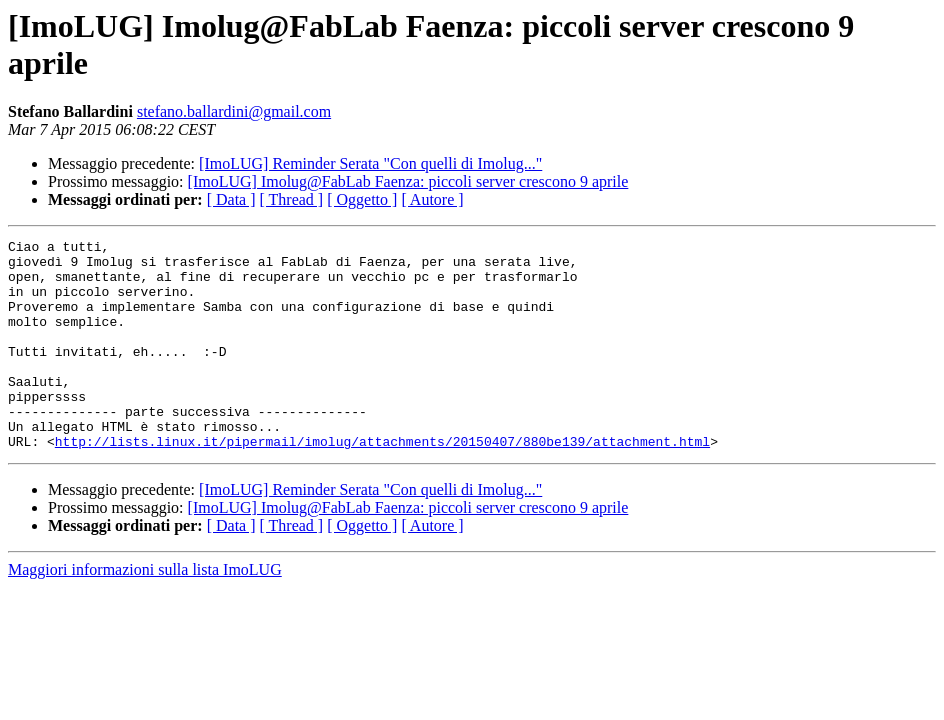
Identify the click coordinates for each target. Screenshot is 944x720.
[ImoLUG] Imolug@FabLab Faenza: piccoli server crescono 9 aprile (408, 181)
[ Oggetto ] (362, 199)
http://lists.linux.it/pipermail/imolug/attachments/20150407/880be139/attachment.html (382, 483)
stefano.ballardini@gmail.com (234, 111)
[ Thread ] (292, 199)
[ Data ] (231, 199)
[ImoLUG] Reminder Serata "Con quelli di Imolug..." (370, 163)
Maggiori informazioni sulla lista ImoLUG (145, 611)
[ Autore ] (432, 199)
